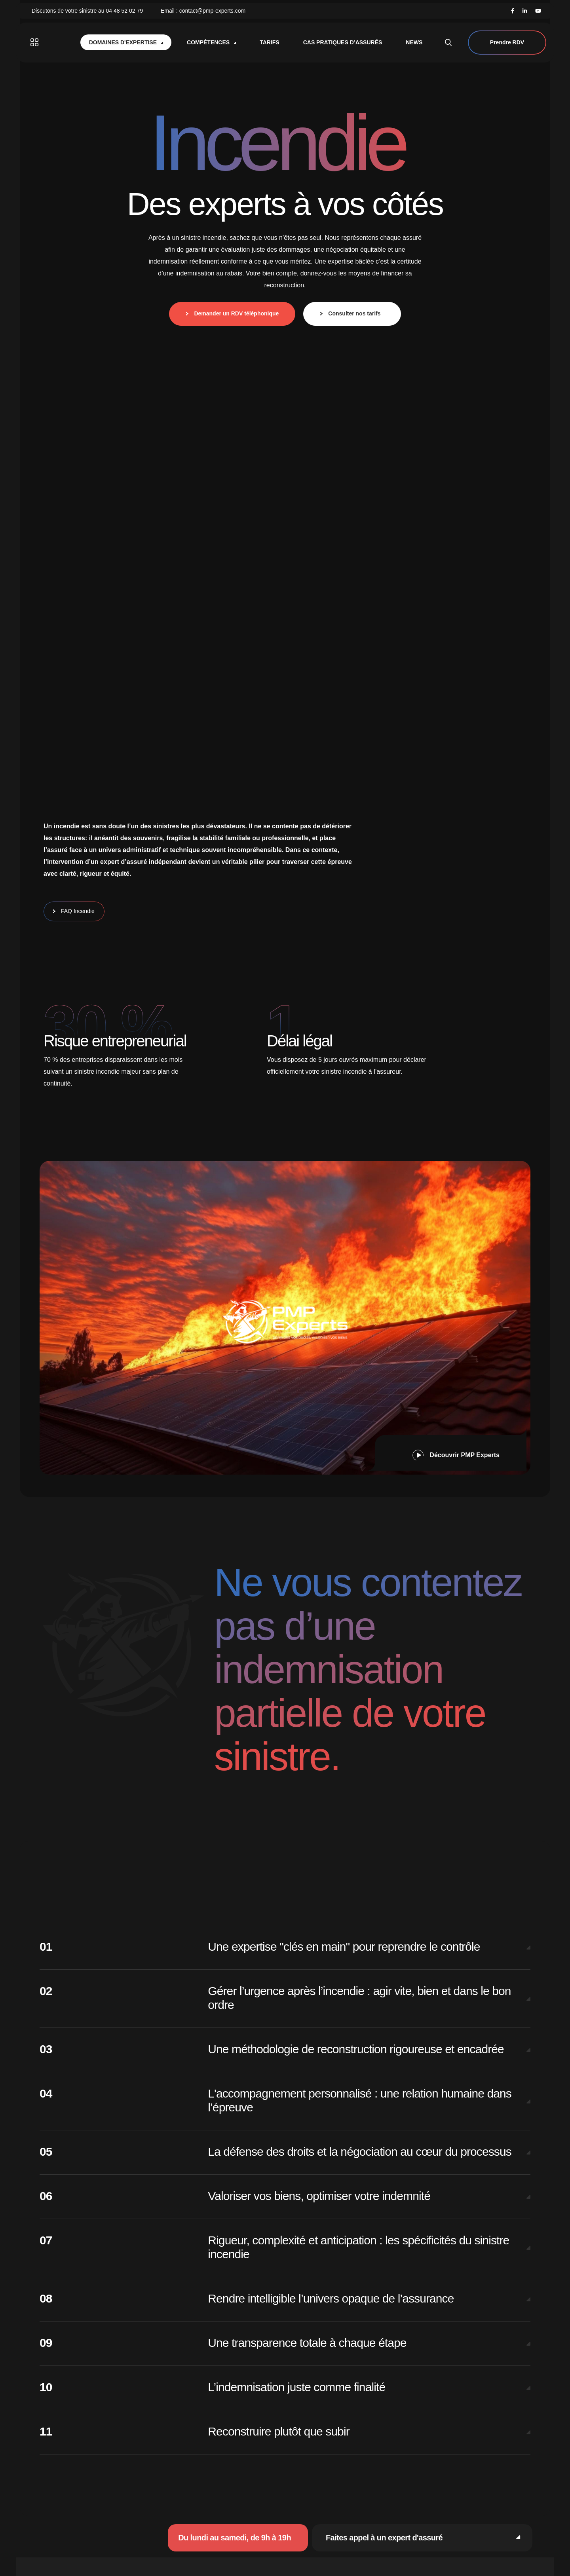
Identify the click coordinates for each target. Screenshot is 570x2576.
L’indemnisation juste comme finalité (296, 2387)
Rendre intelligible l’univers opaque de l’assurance (331, 2298)
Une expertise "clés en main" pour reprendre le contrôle (344, 1946)
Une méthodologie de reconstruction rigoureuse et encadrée (356, 2049)
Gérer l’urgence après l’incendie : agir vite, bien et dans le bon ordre (359, 1997)
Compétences (211, 42)
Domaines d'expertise (126, 42)
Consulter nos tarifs (353, 313)
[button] (450, 1453)
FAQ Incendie (75, 911)
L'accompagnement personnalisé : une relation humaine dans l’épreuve (359, 2100)
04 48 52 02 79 (124, 11)
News (414, 42)
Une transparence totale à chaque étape (307, 2342)
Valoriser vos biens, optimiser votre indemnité (319, 2195)
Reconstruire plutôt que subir (278, 2431)
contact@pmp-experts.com (212, 11)
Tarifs (269, 42)
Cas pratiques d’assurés (342, 42)
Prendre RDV (507, 42)
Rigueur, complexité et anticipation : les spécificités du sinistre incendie (358, 2247)
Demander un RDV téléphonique (234, 313)
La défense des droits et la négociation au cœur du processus (359, 2151)
